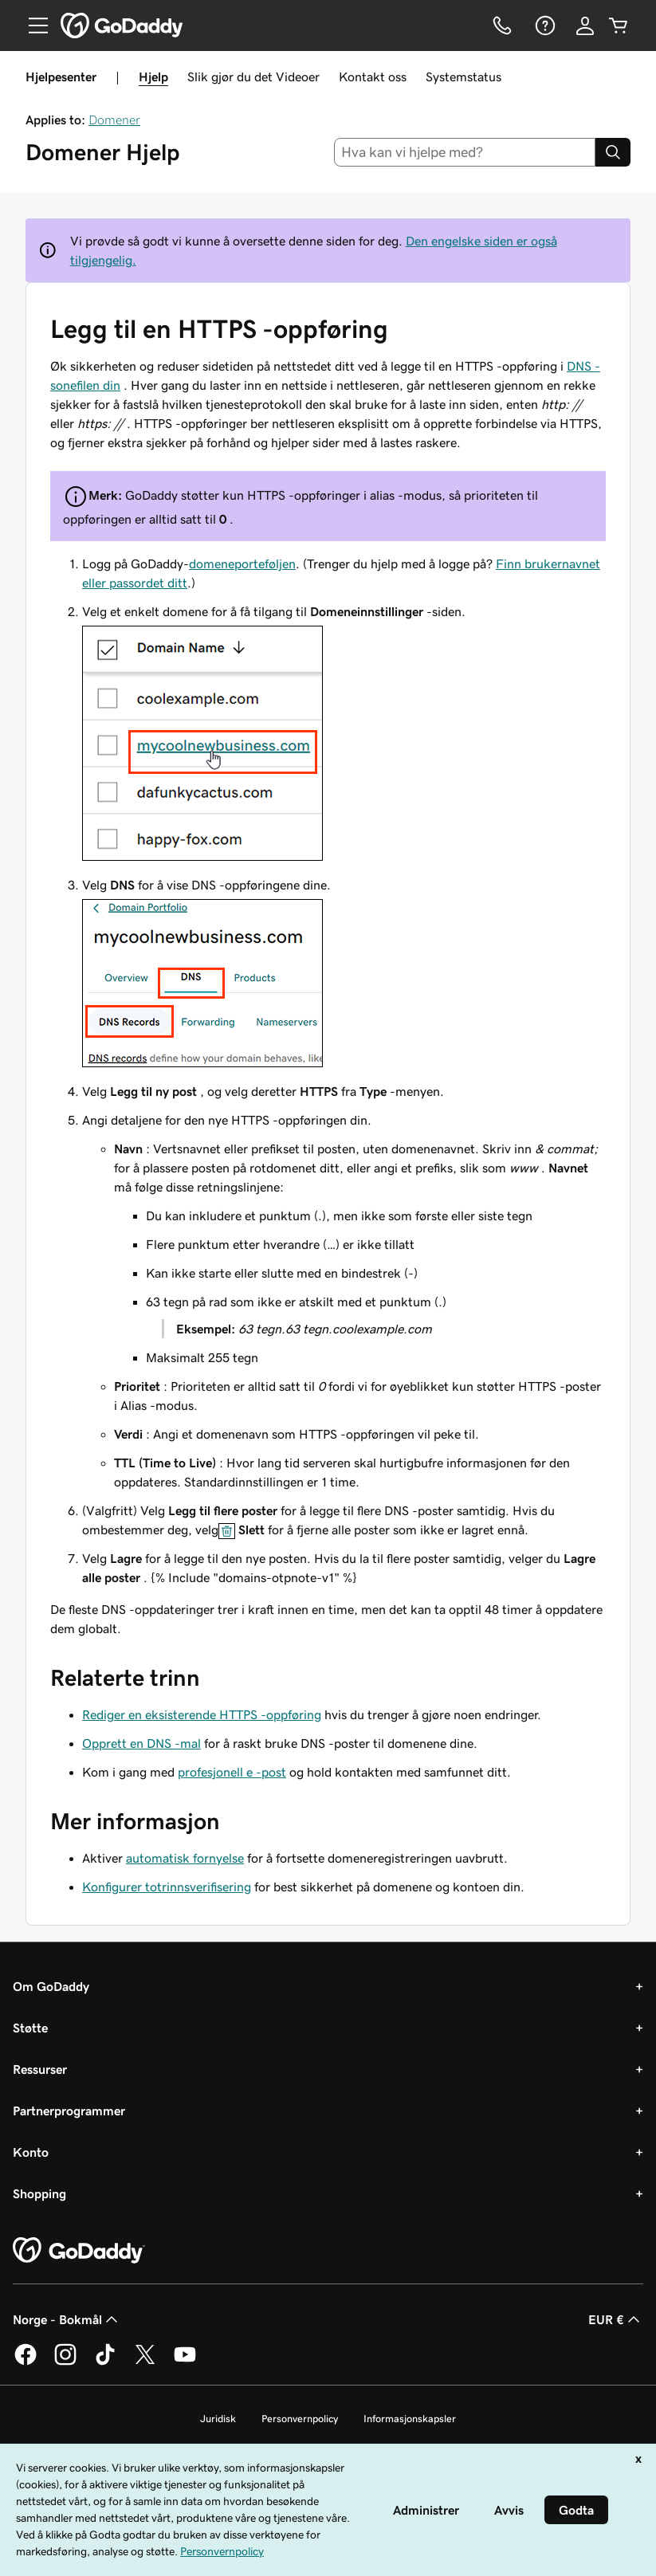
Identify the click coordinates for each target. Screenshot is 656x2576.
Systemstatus (463, 76)
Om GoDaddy (51, 1986)
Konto (31, 2152)
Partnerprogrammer (69, 2110)
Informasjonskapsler (409, 2418)
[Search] (612, 152)
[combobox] (464, 152)
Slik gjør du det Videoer (253, 76)
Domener (114, 119)
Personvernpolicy (299, 2418)
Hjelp (153, 76)
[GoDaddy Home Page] (79, 2250)
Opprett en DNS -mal (141, 1743)
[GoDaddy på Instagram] (65, 2362)
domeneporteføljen (242, 563)
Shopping (39, 2193)
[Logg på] (585, 25)
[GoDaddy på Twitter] (145, 2362)
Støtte (30, 2027)
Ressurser (40, 2069)
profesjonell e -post (232, 1771)
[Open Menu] (32, 25)
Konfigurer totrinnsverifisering (166, 1886)
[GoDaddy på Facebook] (25, 2362)
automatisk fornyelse (185, 1858)
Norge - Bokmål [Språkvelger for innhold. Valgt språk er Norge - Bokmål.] (67, 2319)
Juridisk (218, 2418)
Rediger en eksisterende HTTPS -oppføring (201, 1714)
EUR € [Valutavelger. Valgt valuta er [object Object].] (615, 2319)
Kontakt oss (373, 76)
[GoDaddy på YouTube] (185, 2362)
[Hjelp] (544, 25)
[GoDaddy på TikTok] (105, 2362)
